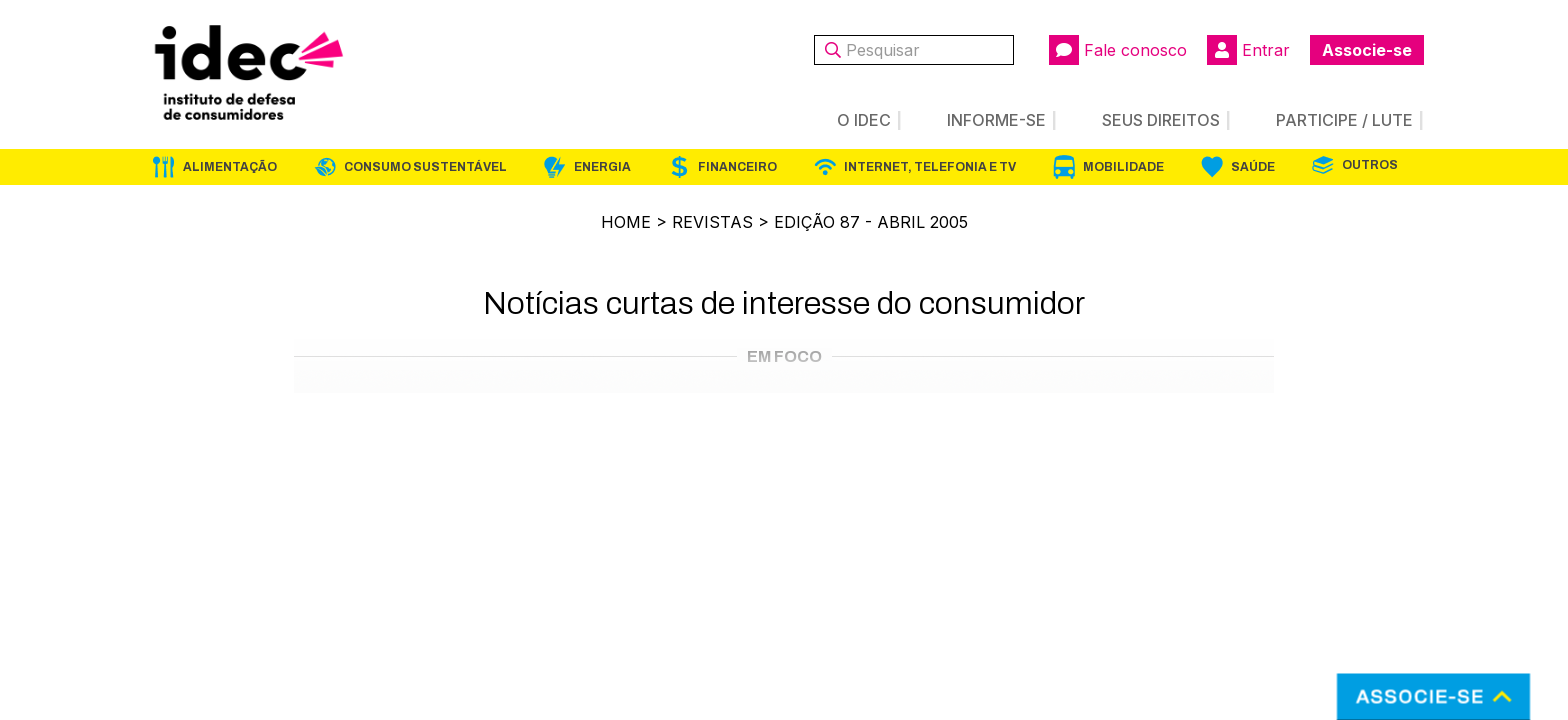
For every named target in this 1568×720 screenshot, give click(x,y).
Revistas (712, 222)
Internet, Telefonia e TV (930, 167)
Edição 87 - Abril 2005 (871, 222)
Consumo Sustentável (425, 167)
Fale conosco (1118, 50)
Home (626, 222)
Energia (602, 167)
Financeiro (737, 167)
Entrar (1248, 50)
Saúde (1253, 167)
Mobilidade (1123, 167)
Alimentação (230, 167)
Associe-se (1367, 50)
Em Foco (784, 356)
